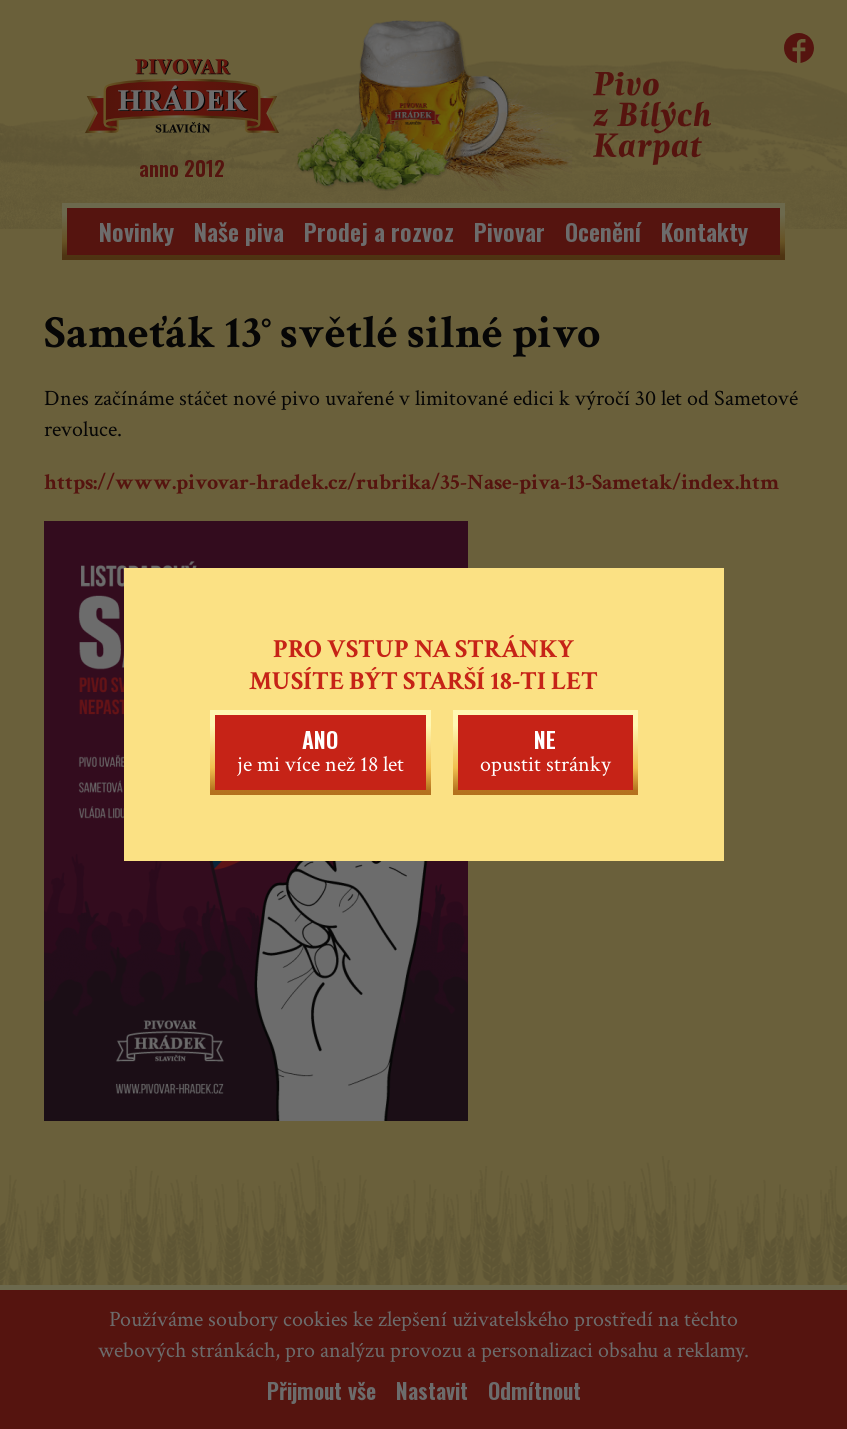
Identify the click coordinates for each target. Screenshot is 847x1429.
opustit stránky (545, 751)
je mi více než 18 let (320, 751)
